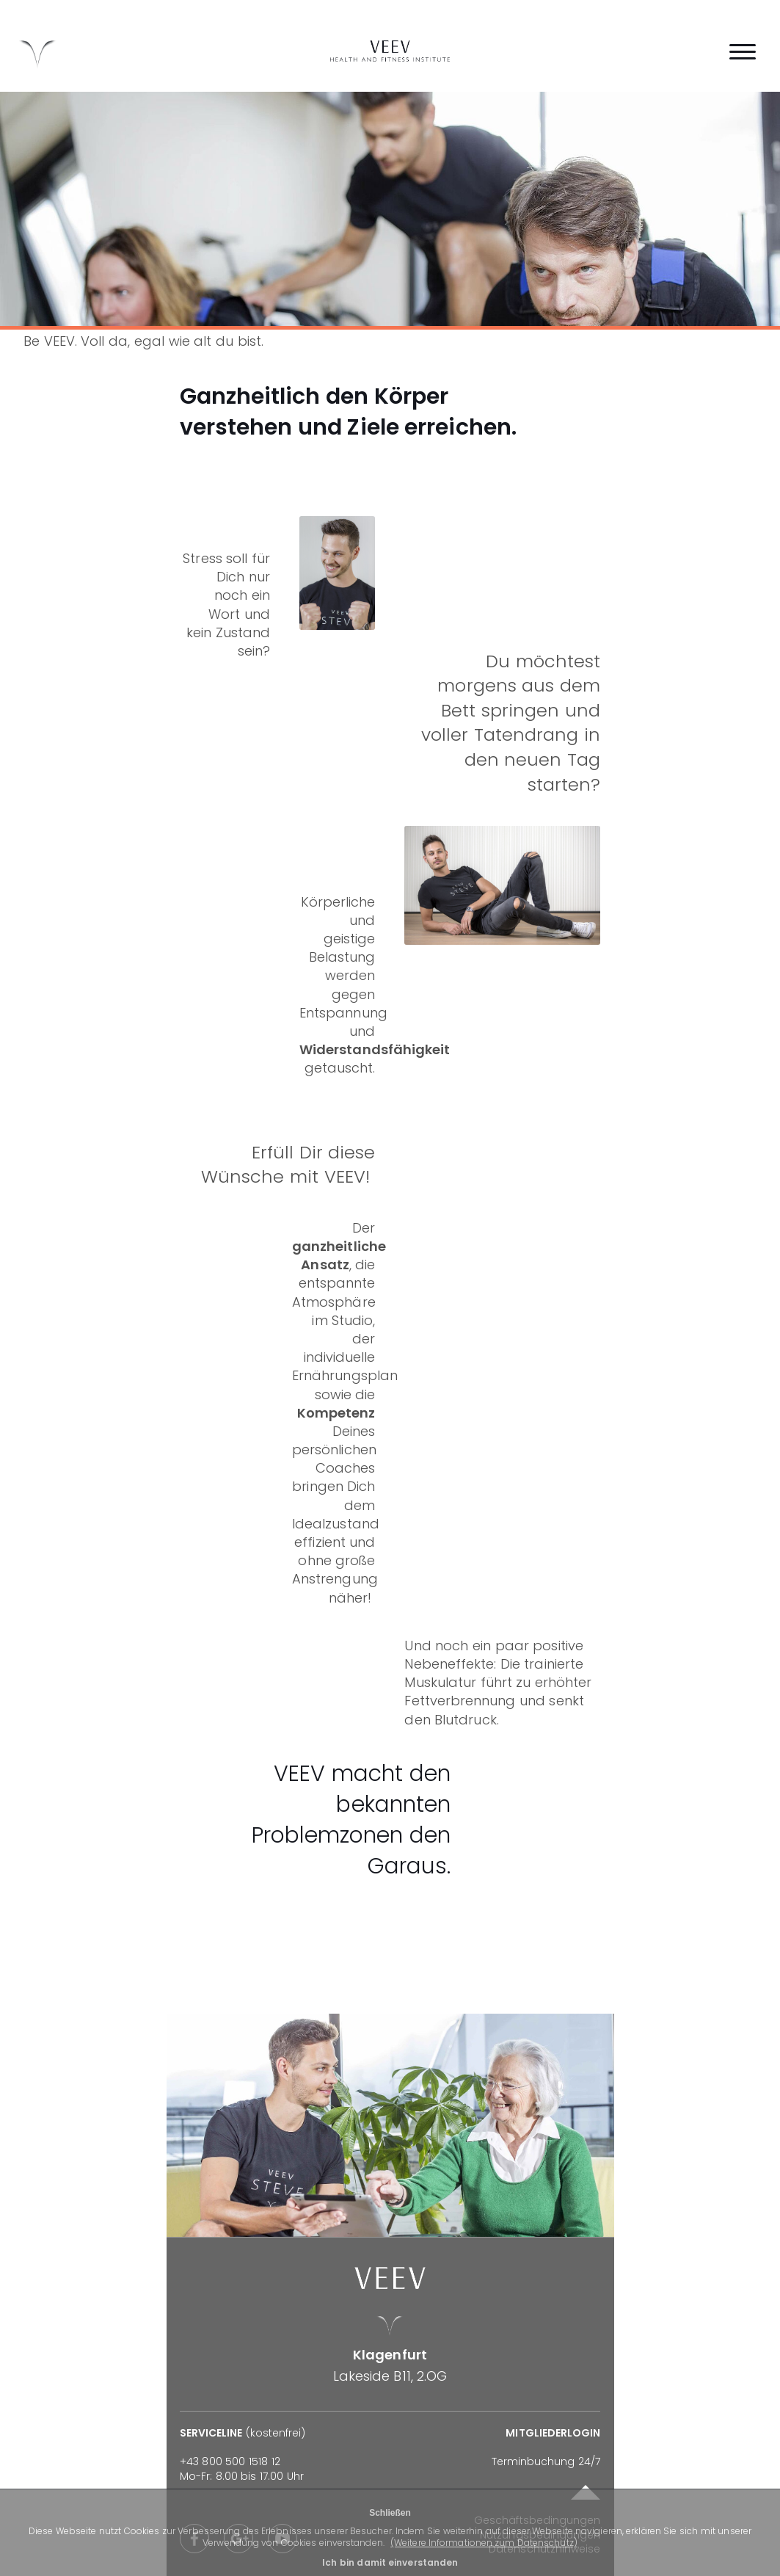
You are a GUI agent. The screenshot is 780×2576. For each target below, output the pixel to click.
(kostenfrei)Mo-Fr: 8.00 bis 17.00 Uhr (243, 2455)
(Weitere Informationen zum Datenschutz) (483, 2542)
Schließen (390, 2513)
